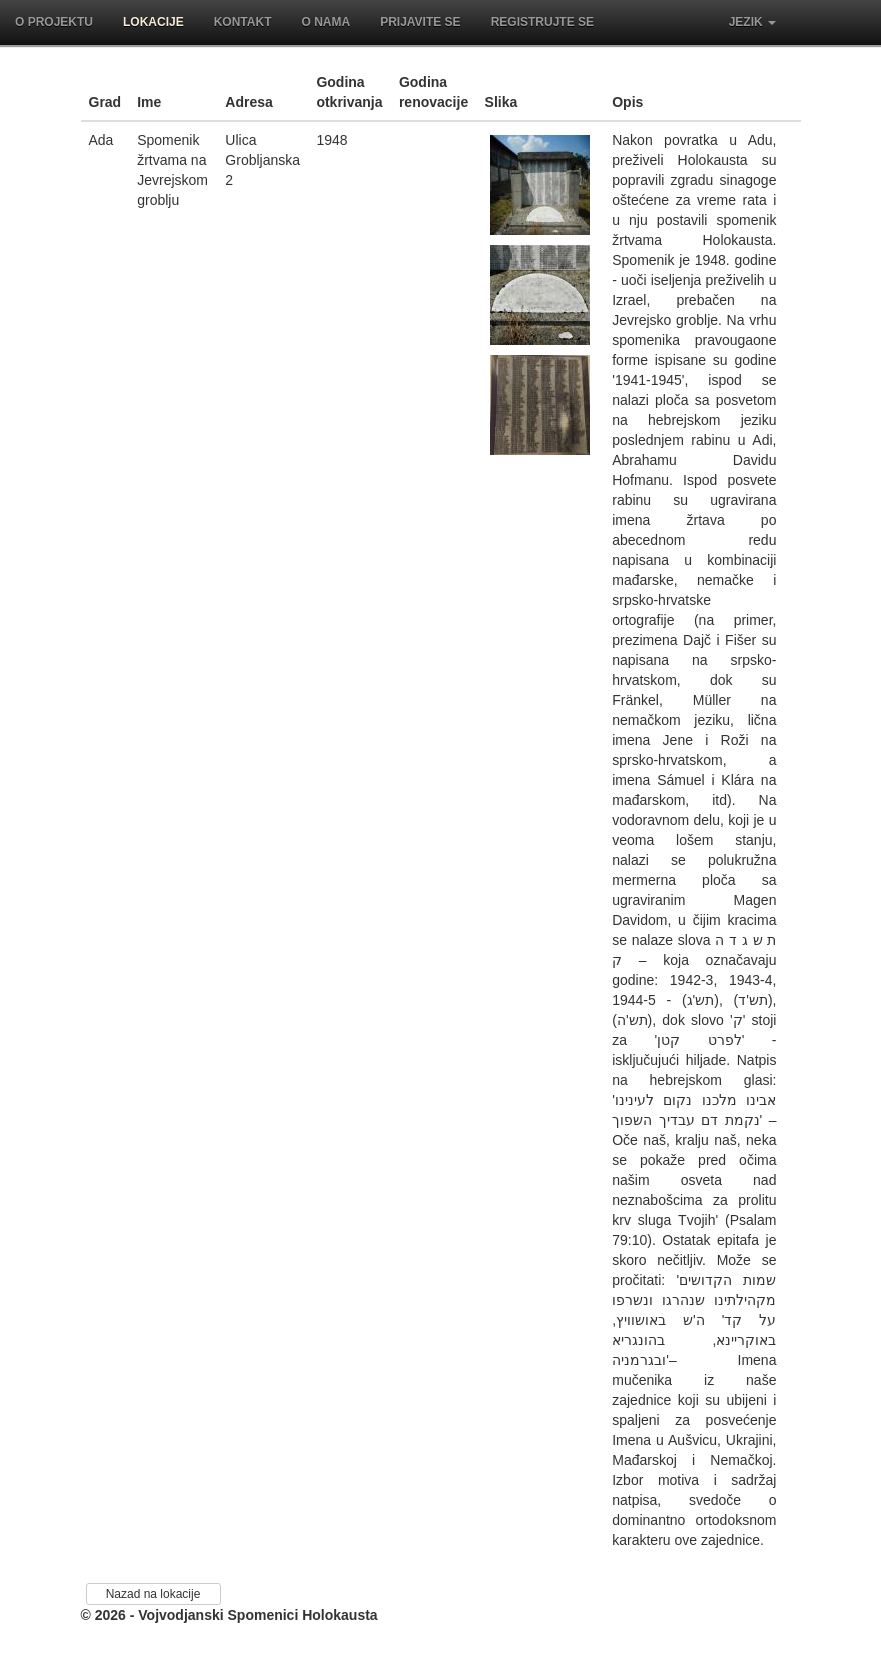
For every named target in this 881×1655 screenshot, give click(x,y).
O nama (325, 22)
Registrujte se (542, 22)
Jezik (752, 22)
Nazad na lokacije (153, 1594)
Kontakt (243, 22)
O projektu (54, 22)
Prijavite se (420, 22)
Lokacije (153, 22)
